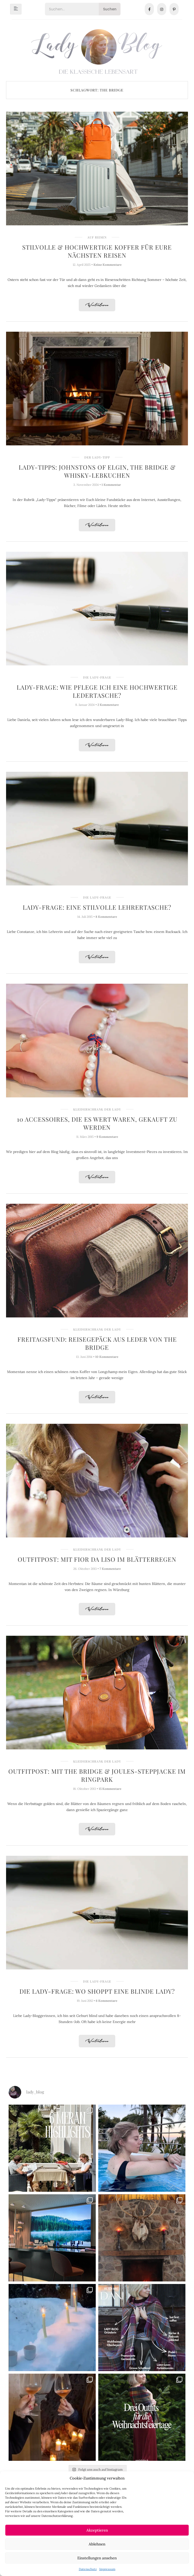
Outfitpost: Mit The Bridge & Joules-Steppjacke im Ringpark (97, 1775)
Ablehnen (97, 2544)
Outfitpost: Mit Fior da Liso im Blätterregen (97, 1559)
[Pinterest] (174, 9)
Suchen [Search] (109, 9)
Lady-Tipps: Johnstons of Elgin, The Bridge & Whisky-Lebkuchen (97, 471)
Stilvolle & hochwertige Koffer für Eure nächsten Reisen (97, 251)
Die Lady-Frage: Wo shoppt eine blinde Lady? (97, 1991)
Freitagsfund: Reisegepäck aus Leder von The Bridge (97, 1343)
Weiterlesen (97, 305)
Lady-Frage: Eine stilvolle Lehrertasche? (97, 907)
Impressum (107, 2569)
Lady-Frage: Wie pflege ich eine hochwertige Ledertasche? (97, 691)
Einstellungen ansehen (97, 2558)
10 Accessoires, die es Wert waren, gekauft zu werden (97, 1123)
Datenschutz (88, 2569)
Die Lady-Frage (97, 677)
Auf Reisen (97, 237)
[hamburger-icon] (15, 9)
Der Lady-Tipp (97, 457)
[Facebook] (149, 9)
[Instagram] (161, 9)
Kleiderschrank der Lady (97, 1109)
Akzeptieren (97, 2530)
